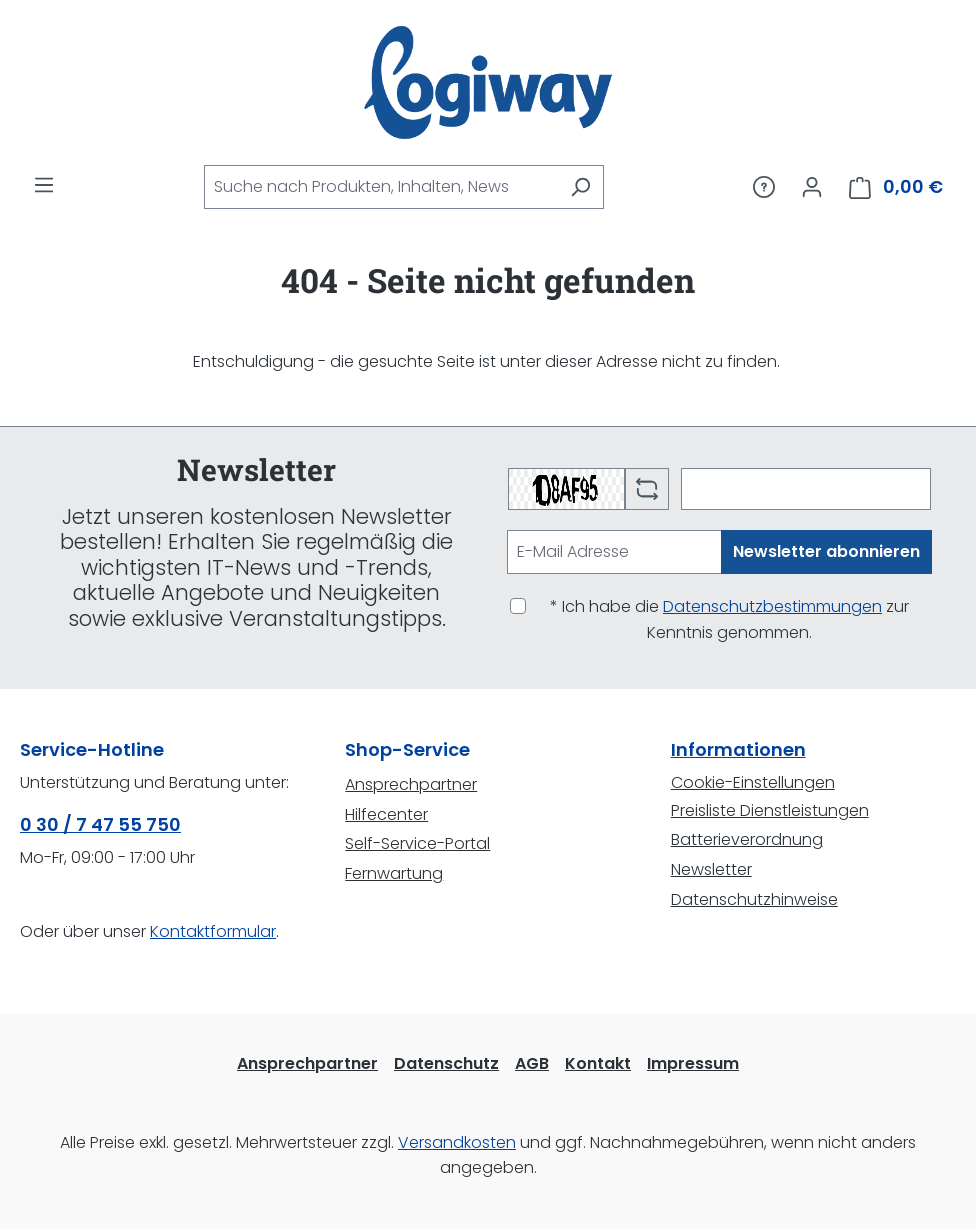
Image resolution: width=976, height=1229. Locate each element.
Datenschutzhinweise (754, 899)
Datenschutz (446, 1063)
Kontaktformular (213, 931)
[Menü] (44, 185)
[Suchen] (580, 187)
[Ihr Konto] (812, 187)
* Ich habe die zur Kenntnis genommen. (729, 619)
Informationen (738, 749)
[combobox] (381, 187)
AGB (532, 1063)
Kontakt (598, 1063)
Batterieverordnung (747, 839)
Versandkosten (457, 1142)
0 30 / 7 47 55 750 (100, 824)
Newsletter (711, 869)
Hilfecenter (386, 814)
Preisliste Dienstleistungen (770, 810)
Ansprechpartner (411, 784)
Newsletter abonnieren (826, 551)
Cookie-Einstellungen (753, 782)
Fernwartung (394, 873)
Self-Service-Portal (417, 843)
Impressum (693, 1063)
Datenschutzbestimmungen (772, 606)
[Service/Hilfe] (764, 187)
